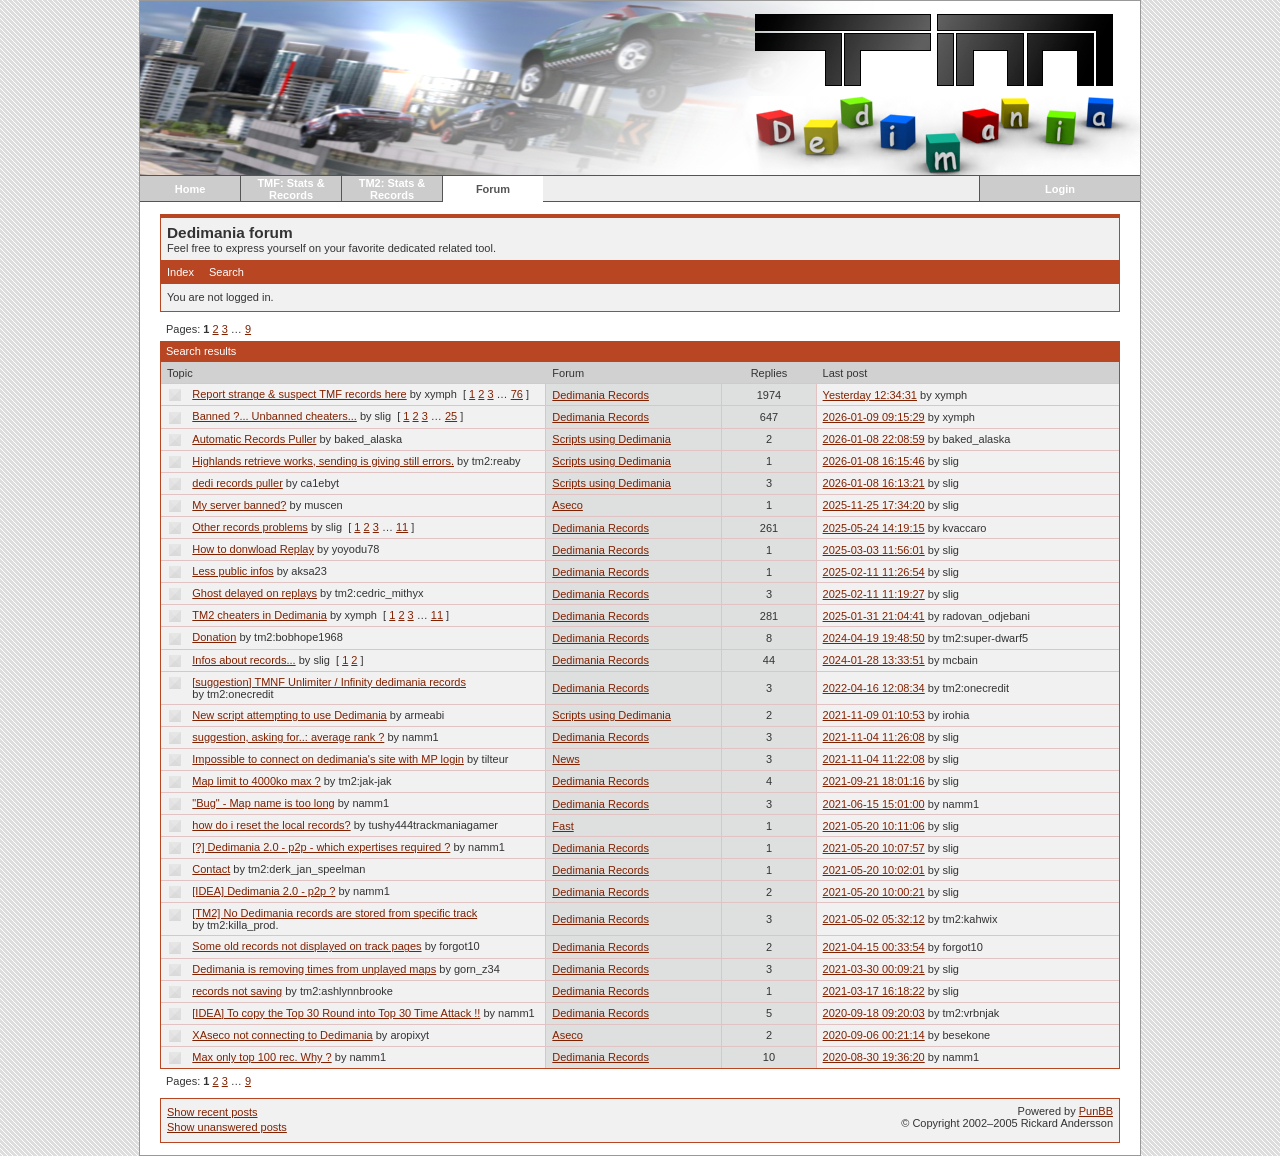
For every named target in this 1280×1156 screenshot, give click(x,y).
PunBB (1096, 1111)
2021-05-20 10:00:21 (874, 892)
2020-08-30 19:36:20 (874, 1057)
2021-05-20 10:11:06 (874, 826)
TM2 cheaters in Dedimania (259, 615)
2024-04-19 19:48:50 (874, 638)
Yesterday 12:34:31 (870, 395)
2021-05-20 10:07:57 (874, 848)
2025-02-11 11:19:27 (874, 594)
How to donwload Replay (253, 549)
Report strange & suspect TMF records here (299, 394)
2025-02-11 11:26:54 (874, 572)
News (566, 759)
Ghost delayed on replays (254, 593)
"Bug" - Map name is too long (263, 803)
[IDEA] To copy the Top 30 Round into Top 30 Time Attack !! (336, 1013)
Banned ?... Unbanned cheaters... (274, 416)
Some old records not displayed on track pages (306, 946)
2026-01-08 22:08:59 (874, 439)
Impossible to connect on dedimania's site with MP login (328, 759)
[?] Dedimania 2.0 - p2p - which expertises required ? (321, 847)
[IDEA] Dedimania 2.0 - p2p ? (263, 891)
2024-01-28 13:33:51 (874, 660)
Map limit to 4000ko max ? (256, 781)
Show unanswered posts (227, 1127)
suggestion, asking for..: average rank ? (288, 737)
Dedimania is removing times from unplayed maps (314, 969)
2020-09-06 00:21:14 (874, 1035)
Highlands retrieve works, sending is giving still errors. (323, 461)
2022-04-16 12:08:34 (874, 688)
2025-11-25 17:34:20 (874, 505)
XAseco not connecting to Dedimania (282, 1035)
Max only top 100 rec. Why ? (261, 1057)
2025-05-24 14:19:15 (874, 528)
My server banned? (239, 505)
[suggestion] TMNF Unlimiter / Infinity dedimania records (329, 682)
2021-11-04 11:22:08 (874, 759)
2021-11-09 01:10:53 (874, 715)
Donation (214, 637)
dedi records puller (237, 483)
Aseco (567, 505)
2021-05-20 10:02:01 (874, 870)
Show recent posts (212, 1112)
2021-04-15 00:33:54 (874, 947)
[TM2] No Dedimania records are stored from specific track (334, 913)
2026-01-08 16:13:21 (874, 483)
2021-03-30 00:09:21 (874, 969)
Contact (211, 869)
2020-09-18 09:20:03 (874, 1013)
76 (517, 394)
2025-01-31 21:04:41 (874, 616)
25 (451, 416)
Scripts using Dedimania (611, 439)
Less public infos (232, 571)
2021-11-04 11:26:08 (874, 737)
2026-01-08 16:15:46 (874, 461)
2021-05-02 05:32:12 (874, 919)
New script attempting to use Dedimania (289, 715)
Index (180, 272)
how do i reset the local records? (271, 825)
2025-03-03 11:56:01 (874, 550)
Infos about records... (243, 660)
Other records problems (250, 527)
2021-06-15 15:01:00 (874, 804)
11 (402, 527)
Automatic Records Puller (254, 439)
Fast (562, 826)
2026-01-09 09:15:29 (874, 417)
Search (226, 272)
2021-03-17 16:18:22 (874, 991)
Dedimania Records (600, 395)
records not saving (237, 991)
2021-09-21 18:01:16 (874, 781)
